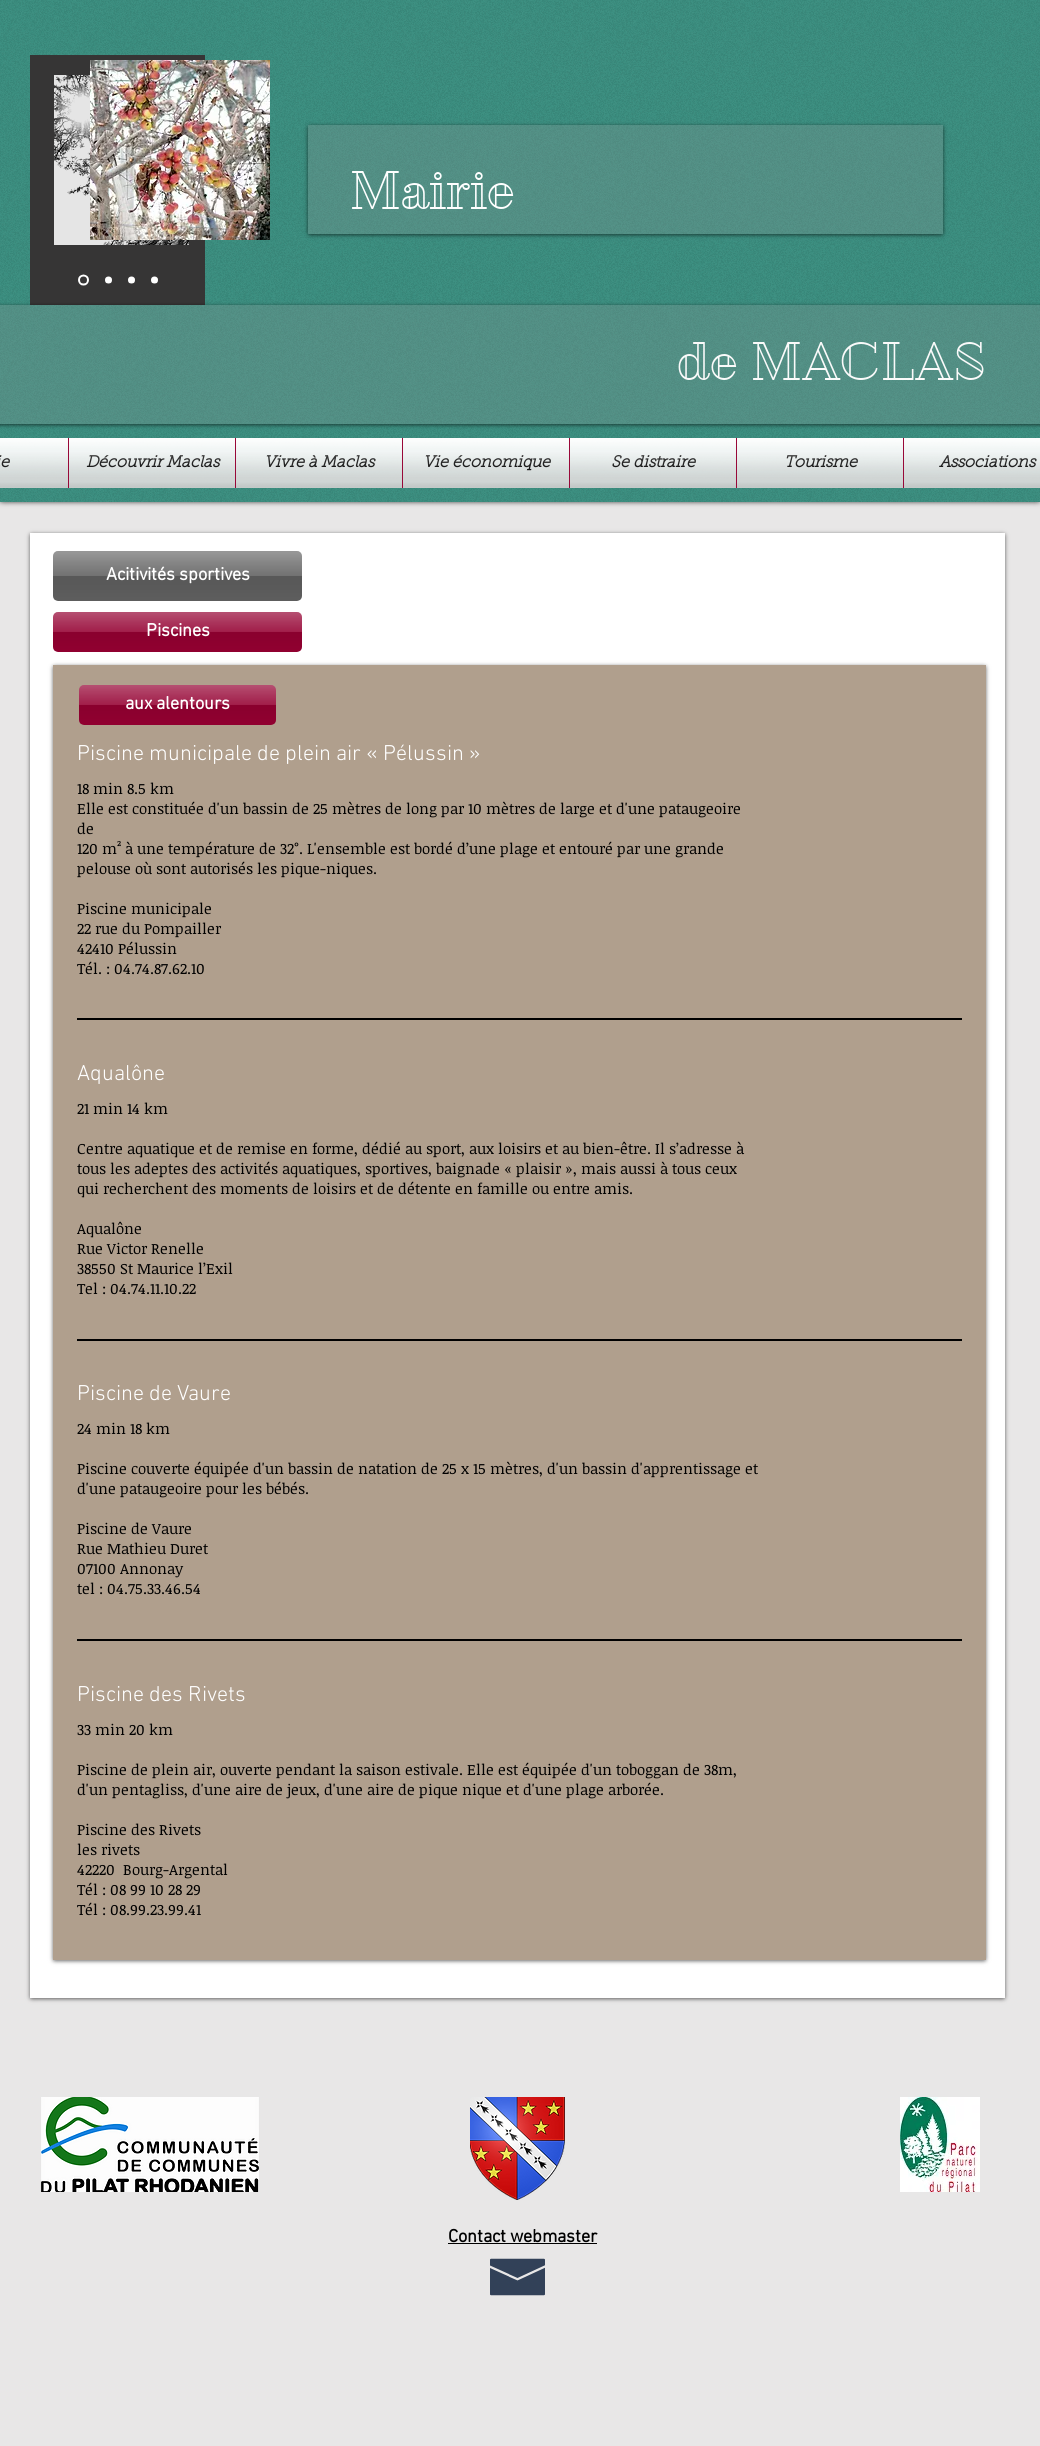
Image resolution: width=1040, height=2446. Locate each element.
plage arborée (613, 1789)
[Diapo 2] (108, 280)
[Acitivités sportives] (177, 576)
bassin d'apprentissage (661, 1468)
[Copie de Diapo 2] (154, 280)
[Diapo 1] (83, 280)
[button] (177, 632)
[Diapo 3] (131, 280)
